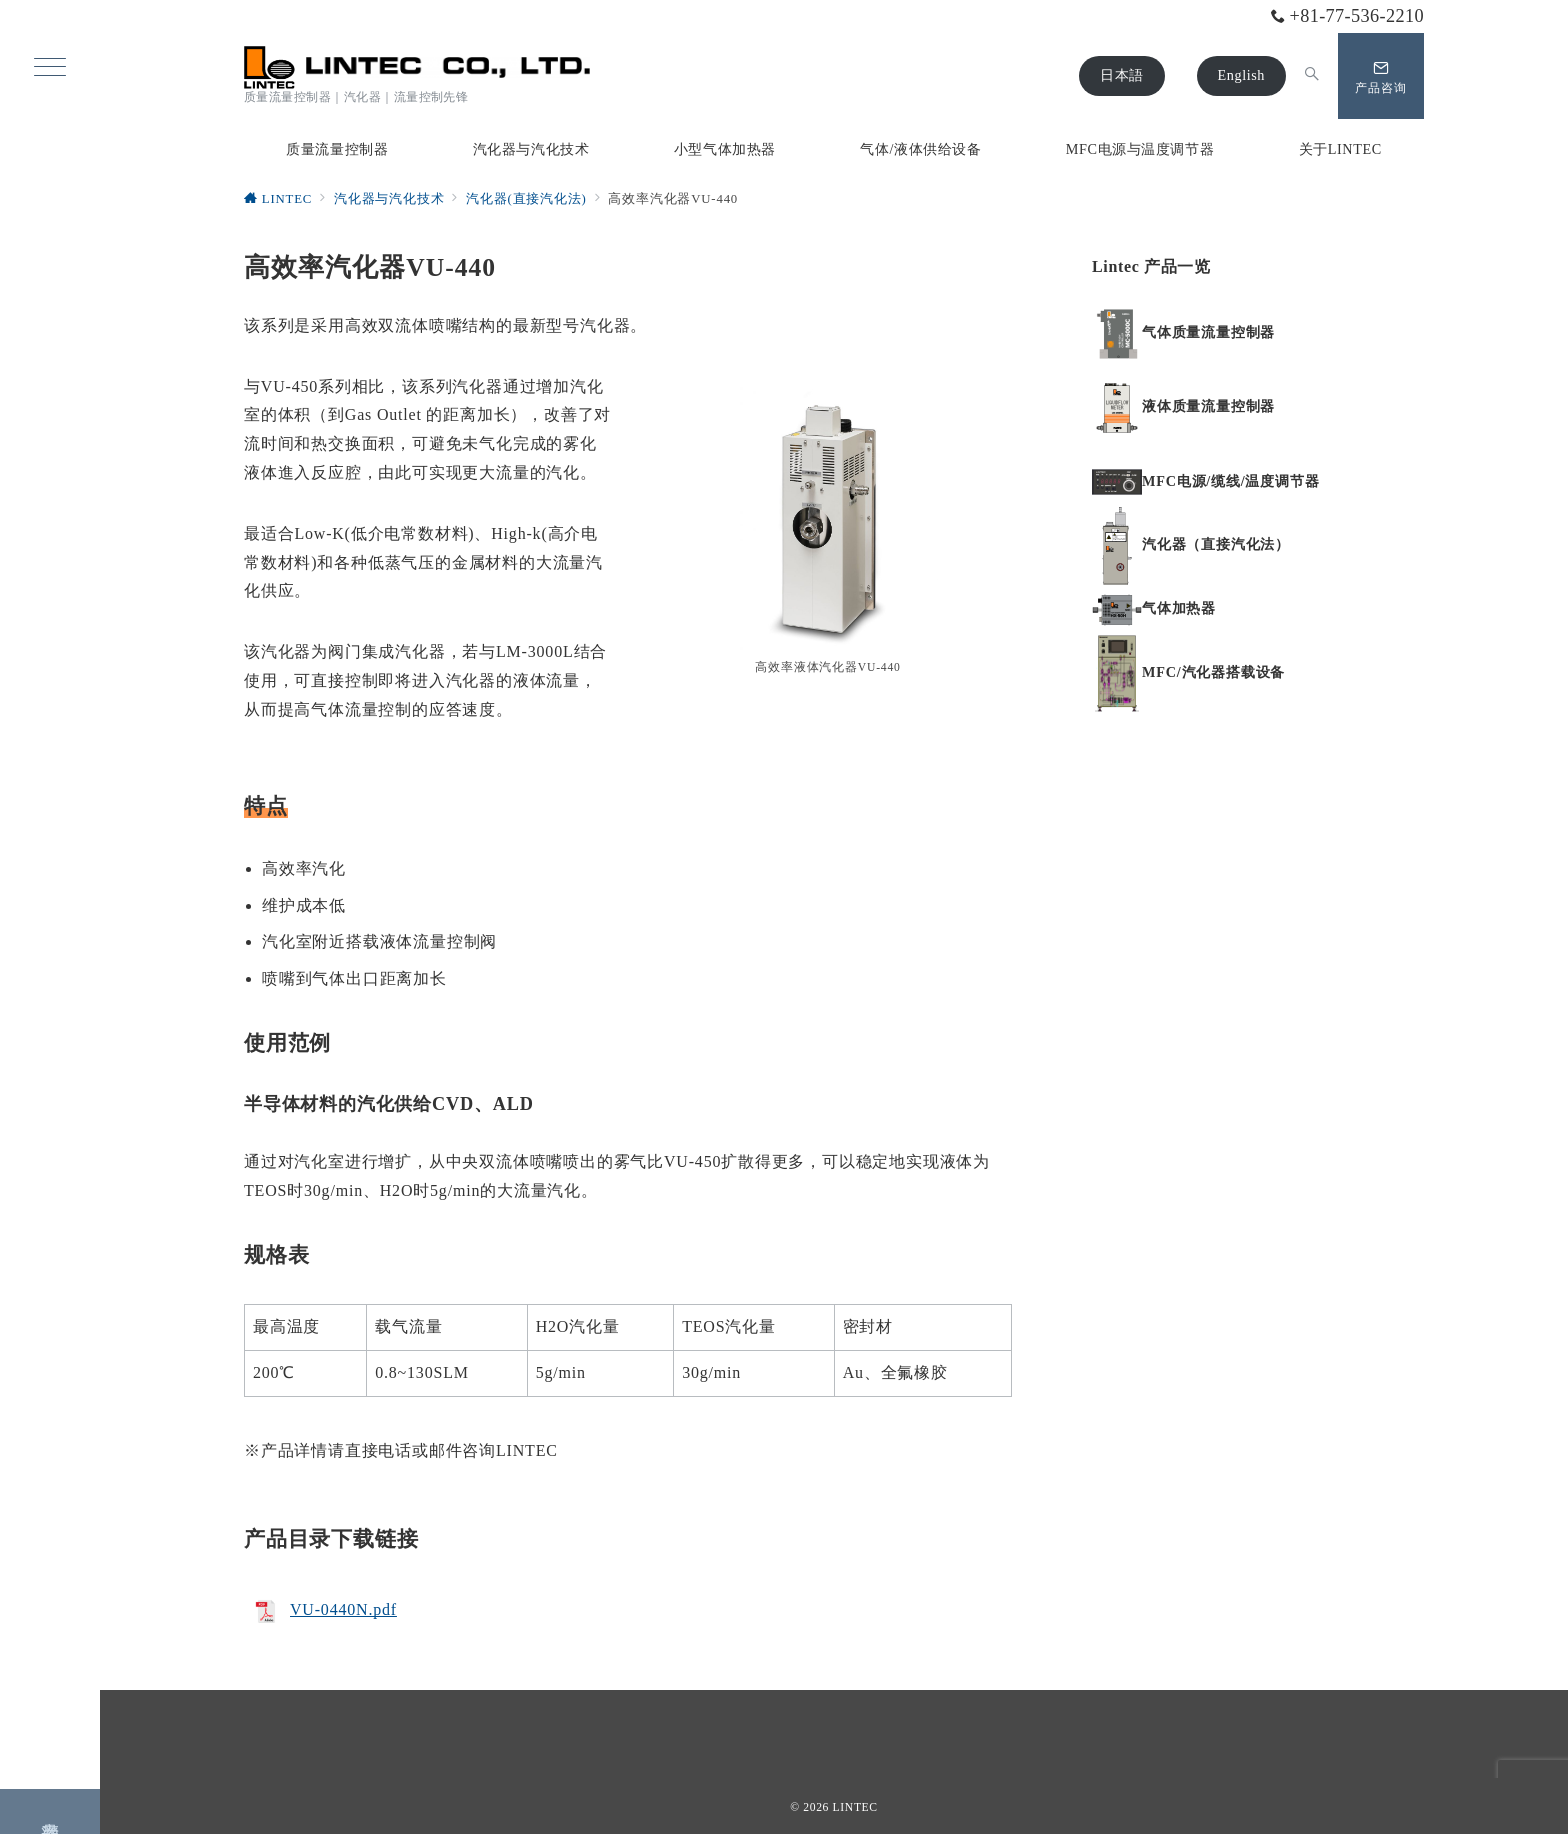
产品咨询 (51, 1806)
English (1241, 75)
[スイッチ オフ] (1312, 76)
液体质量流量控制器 (1208, 407)
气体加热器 (1179, 608)
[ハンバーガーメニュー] (50, 69)
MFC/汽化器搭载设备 (1213, 672)
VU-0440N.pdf (343, 1609)
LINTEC (855, 1807)
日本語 (1122, 75)
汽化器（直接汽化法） (1216, 544)
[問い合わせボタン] (1381, 76)
